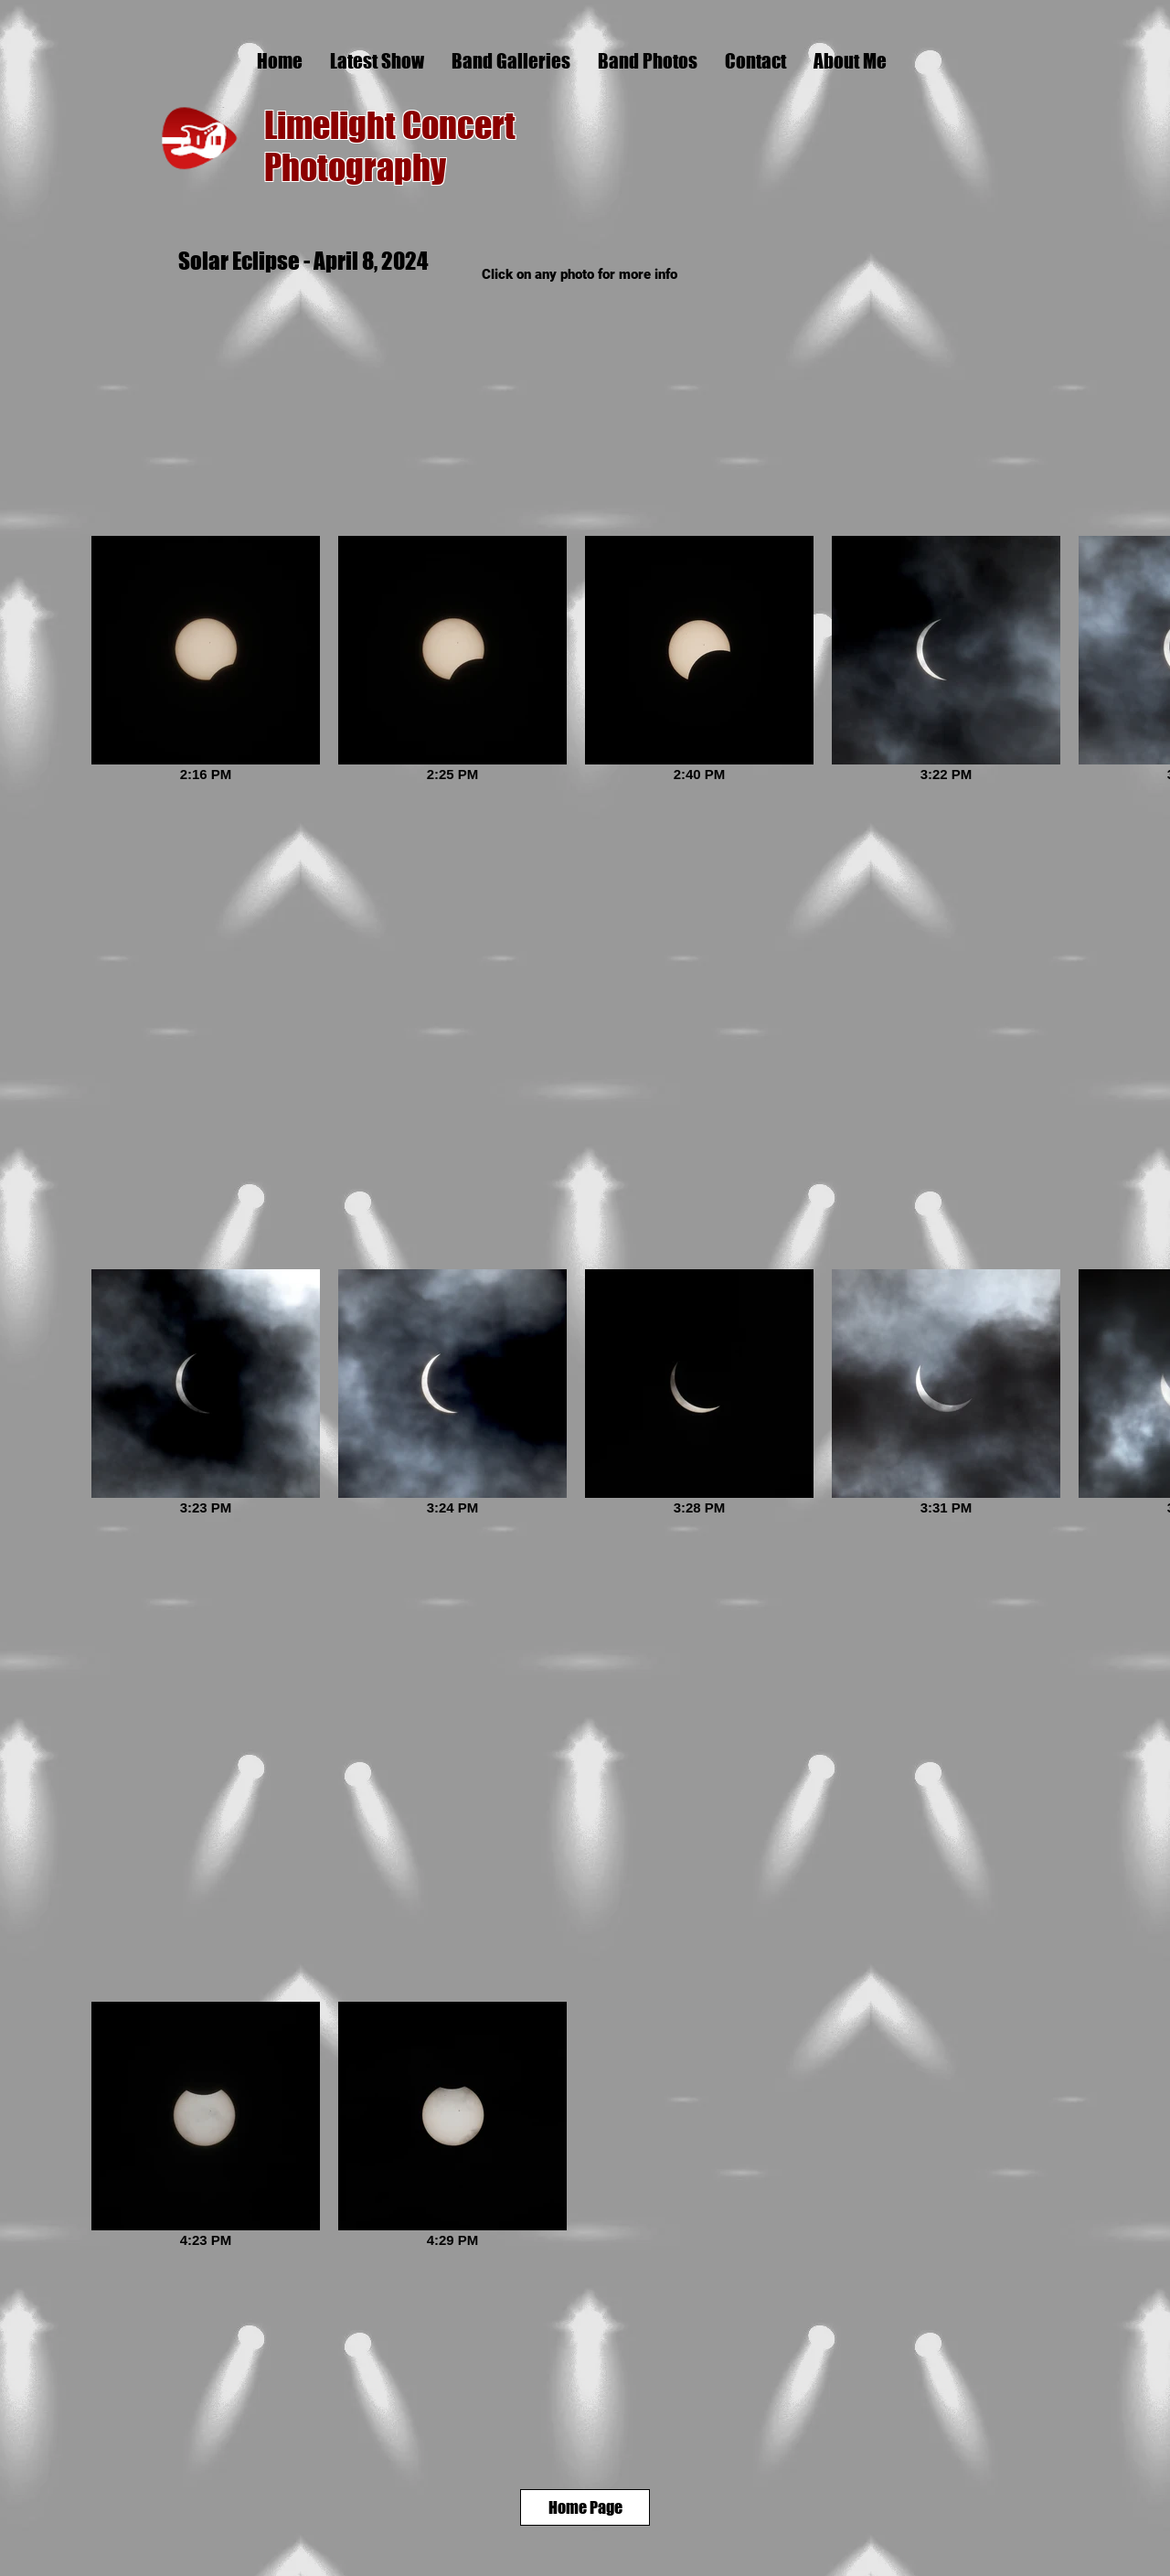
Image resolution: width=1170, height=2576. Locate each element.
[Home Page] (585, 2507)
